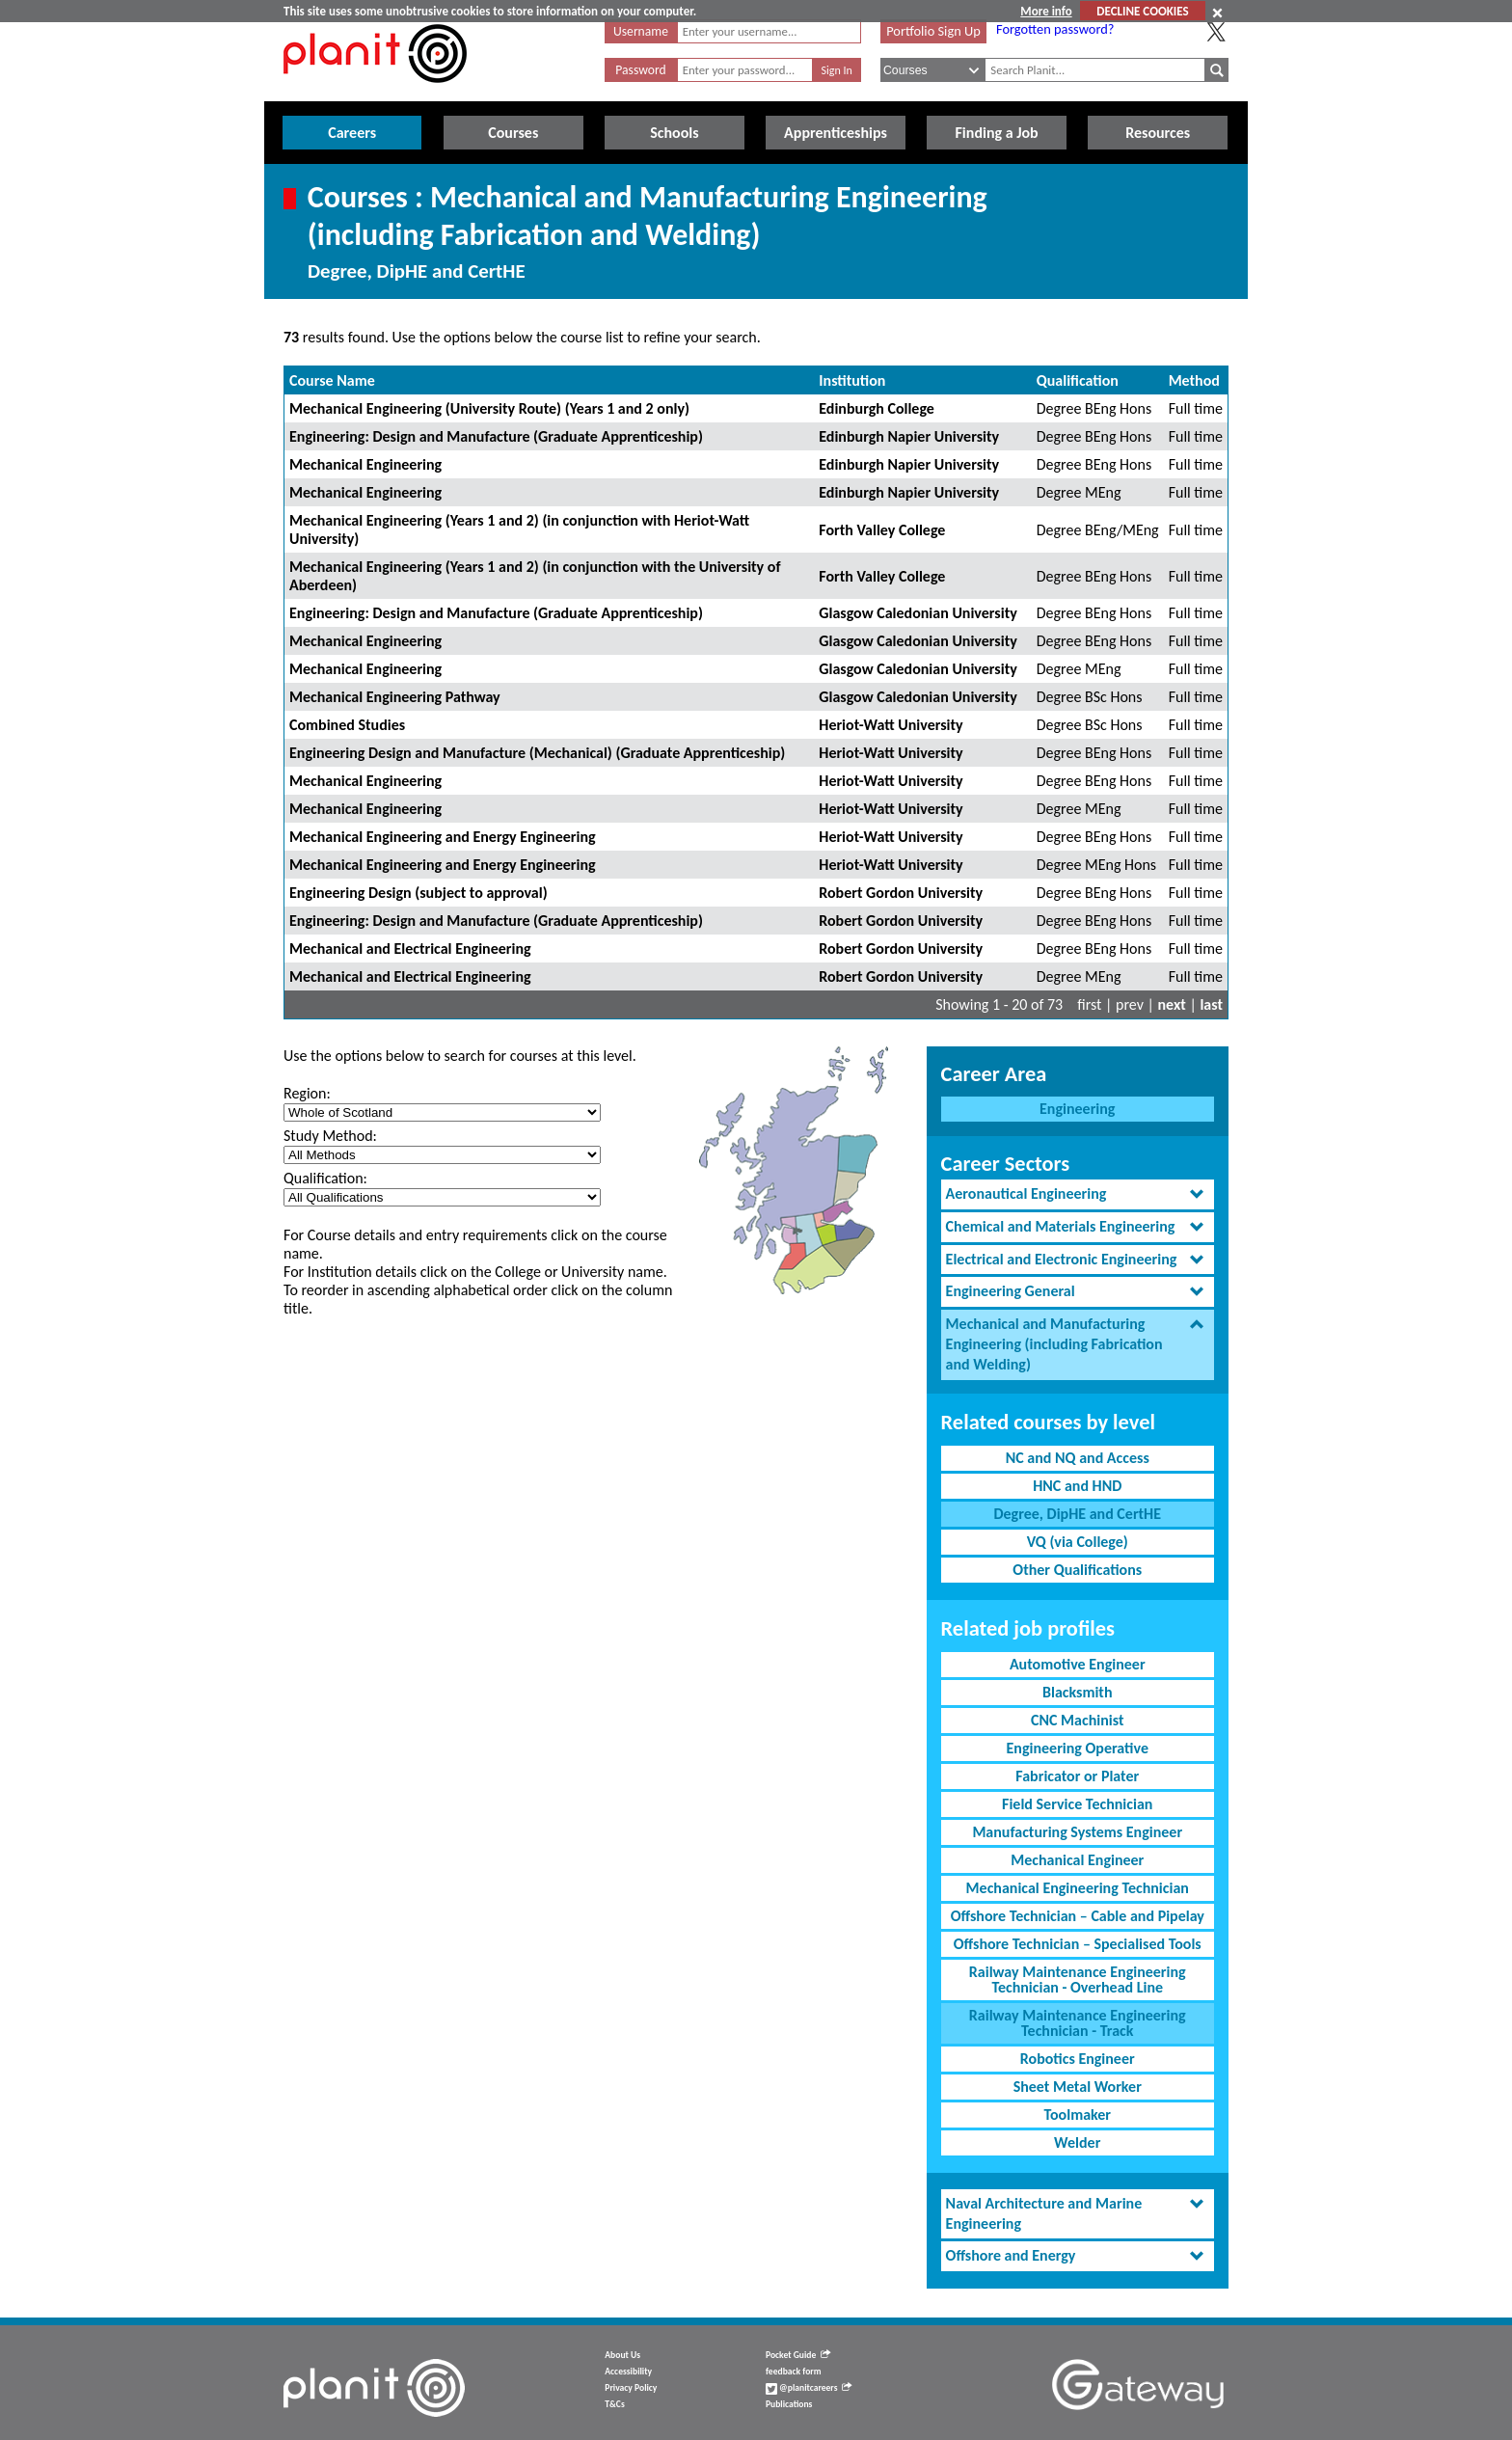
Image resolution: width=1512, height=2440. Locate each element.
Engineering (1077, 1108)
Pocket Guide (798, 2355)
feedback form (794, 2371)
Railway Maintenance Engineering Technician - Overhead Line (1077, 1979)
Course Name (332, 380)
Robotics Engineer (1077, 2058)
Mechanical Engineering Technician (1077, 1888)
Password (640, 70)
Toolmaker (1077, 2114)
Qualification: (325, 1178)
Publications (789, 2404)
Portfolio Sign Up (933, 31)
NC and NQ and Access (1077, 1458)
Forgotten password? (1055, 29)
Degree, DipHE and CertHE (1077, 1514)
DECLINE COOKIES (1142, 11)
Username (640, 31)
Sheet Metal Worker (1077, 2086)
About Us (622, 2355)
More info (1045, 11)
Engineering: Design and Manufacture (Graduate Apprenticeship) (496, 436)
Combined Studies (347, 725)
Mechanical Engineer (1077, 1860)
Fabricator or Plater (1077, 1776)
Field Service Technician (1077, 1804)
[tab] (1077, 1194)
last (1211, 1004)
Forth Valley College (882, 530)
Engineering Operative (1077, 1748)
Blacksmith (1077, 1692)
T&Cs (614, 2404)
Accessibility (628, 2371)
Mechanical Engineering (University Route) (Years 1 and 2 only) (489, 408)
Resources (1157, 132)
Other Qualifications (1077, 1569)
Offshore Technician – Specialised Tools (1078, 1944)
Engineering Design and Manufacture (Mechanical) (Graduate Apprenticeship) (537, 753)
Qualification (1078, 380)
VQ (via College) (1077, 1541)
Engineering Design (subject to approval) (418, 892)
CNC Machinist (1077, 1720)
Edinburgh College (876, 408)
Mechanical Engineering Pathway (394, 697)
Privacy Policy (631, 2388)
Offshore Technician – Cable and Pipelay (1077, 1916)
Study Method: (330, 1135)
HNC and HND (1077, 1486)
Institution (852, 380)
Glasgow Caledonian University (917, 613)
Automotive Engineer (1078, 1664)
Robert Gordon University (901, 892)
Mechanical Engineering (365, 464)
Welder (1077, 2142)
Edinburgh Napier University (909, 436)
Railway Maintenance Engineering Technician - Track (1077, 2023)
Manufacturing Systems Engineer (1077, 1832)
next (1172, 1004)
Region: (307, 1093)
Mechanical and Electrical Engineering (410, 948)
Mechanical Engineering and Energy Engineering (442, 836)
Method (1194, 380)
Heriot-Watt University (890, 725)
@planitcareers (809, 2388)
